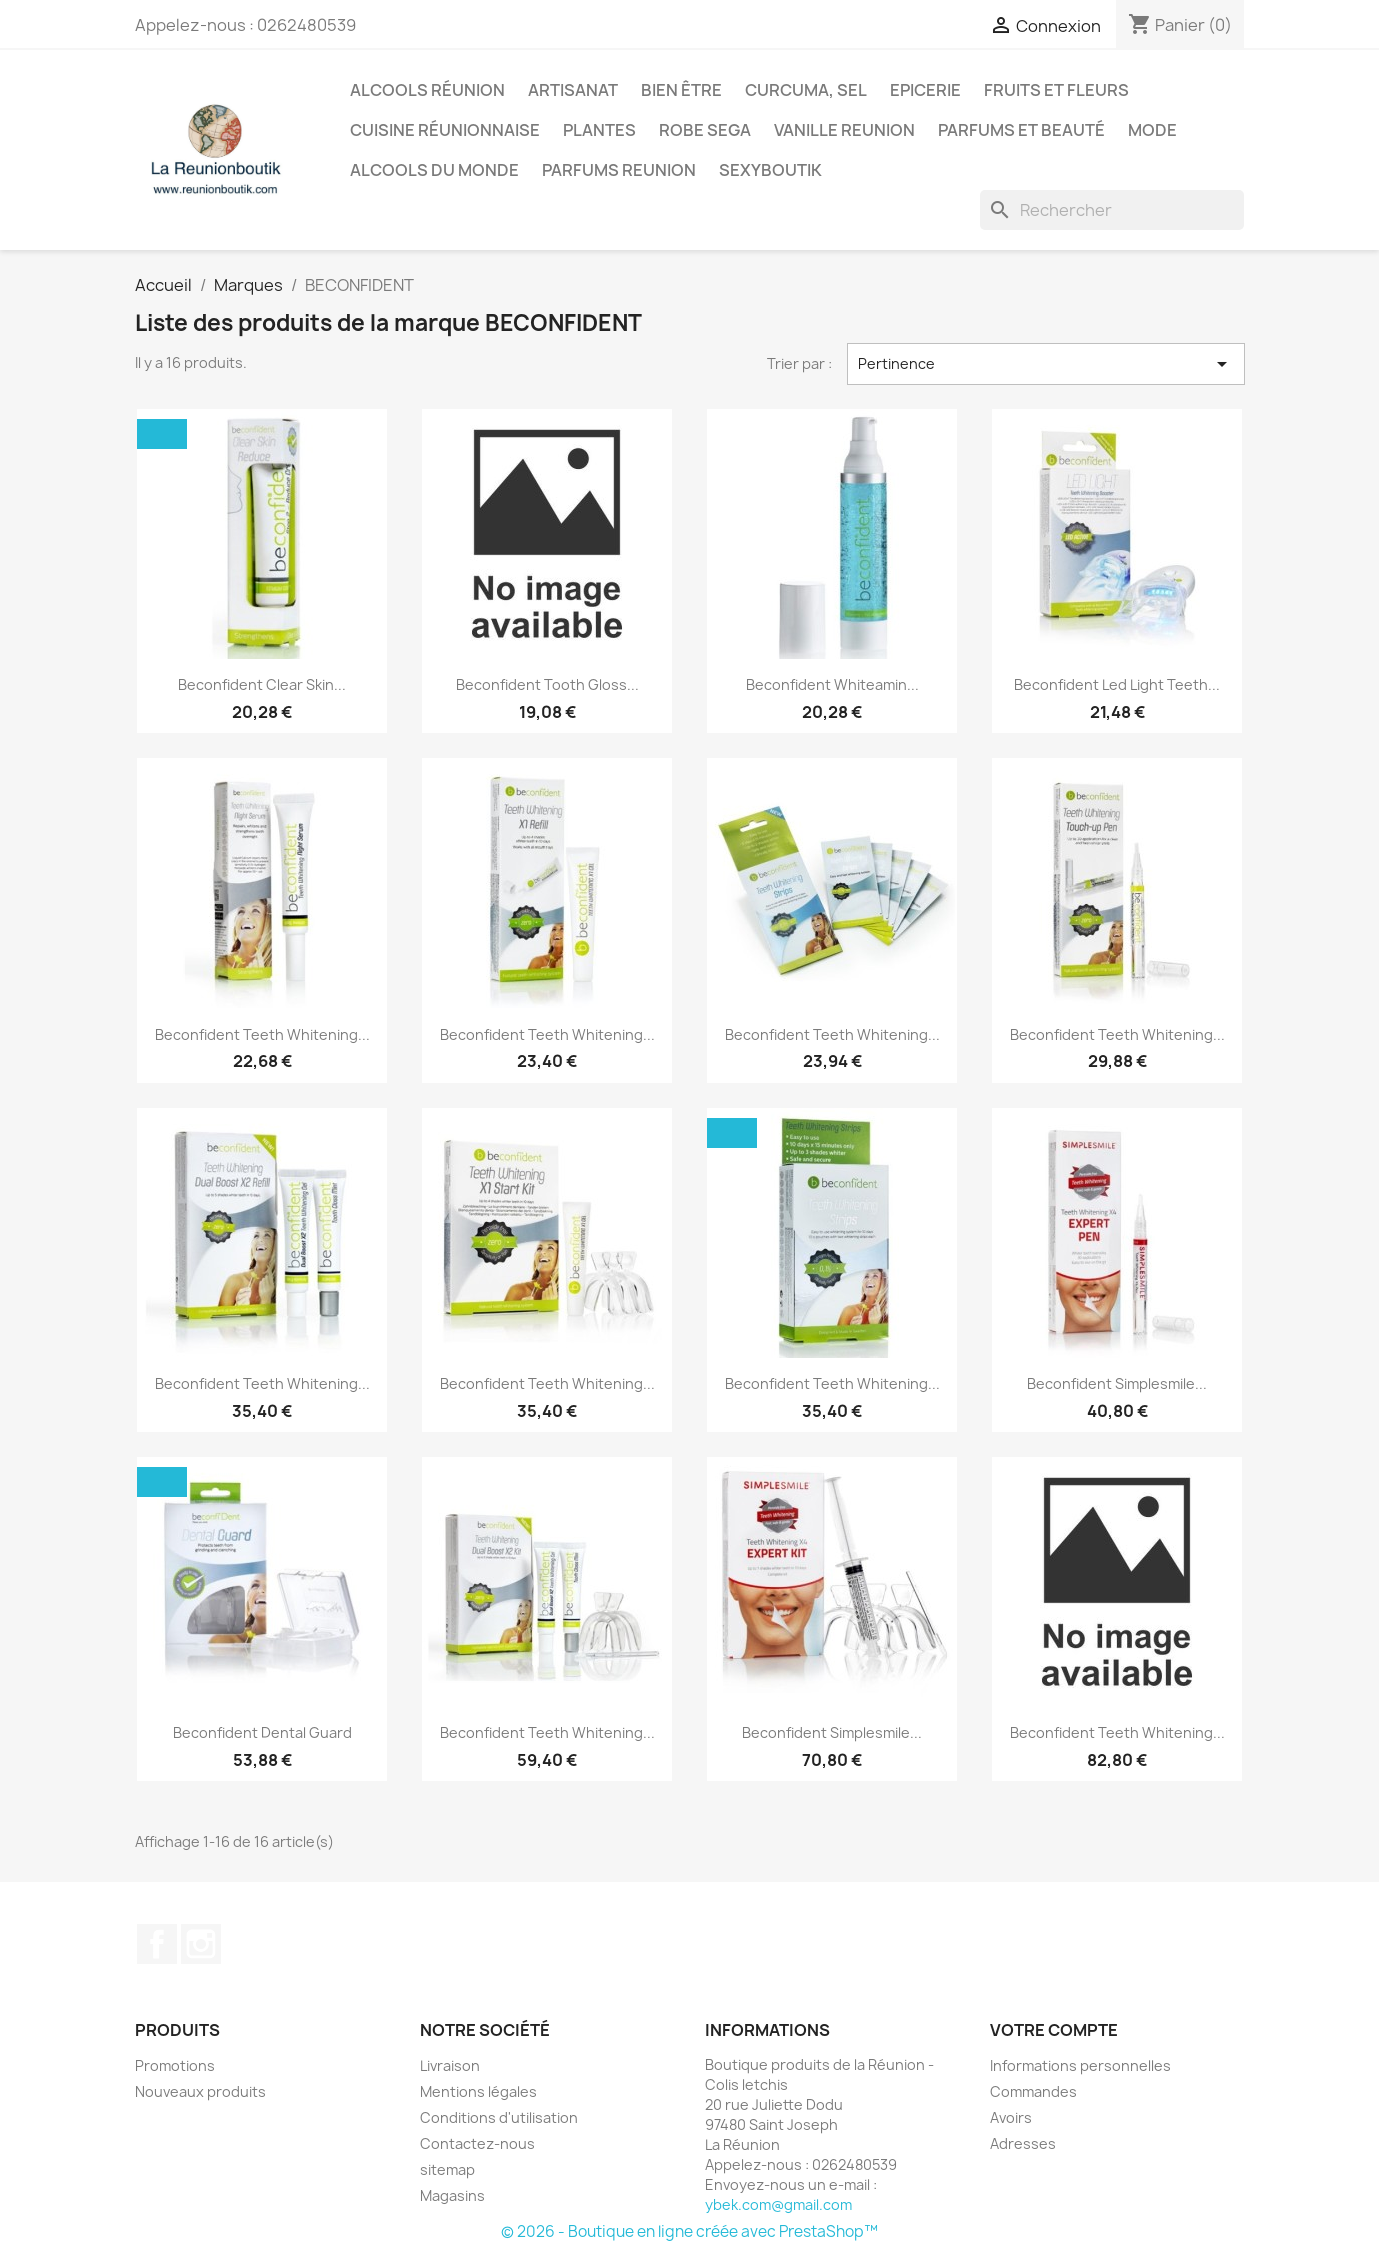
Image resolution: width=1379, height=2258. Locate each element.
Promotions (175, 2065)
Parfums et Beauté (1021, 130)
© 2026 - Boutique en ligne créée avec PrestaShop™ (689, 2231)
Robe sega (705, 130)
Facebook (157, 1944)
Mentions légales (478, 2091)
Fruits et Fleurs (1056, 90)
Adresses (1023, 2143)
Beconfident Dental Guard (262, 1732)
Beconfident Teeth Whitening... (262, 1034)
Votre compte (1054, 2030)
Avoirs (1011, 2117)
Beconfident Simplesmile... (1117, 1383)
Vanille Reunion (844, 130)
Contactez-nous (477, 2143)
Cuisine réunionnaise (445, 130)
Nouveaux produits (200, 2091)
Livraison (450, 2065)
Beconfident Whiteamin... (832, 684)
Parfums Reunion (619, 170)
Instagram (201, 1944)
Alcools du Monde (434, 170)
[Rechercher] (1112, 210)
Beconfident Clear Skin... (262, 684)
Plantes (599, 130)
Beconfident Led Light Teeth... (1117, 684)
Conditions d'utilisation (499, 2117)
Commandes (1033, 2091)
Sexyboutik (770, 170)
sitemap (447, 2169)
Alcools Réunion (427, 90)
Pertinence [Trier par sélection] (1046, 364)
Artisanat (573, 90)
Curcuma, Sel (806, 90)
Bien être (681, 90)
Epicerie (925, 90)
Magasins (452, 2195)
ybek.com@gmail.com (778, 2204)
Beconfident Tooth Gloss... (547, 684)
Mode (1152, 130)
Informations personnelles (1080, 2065)
